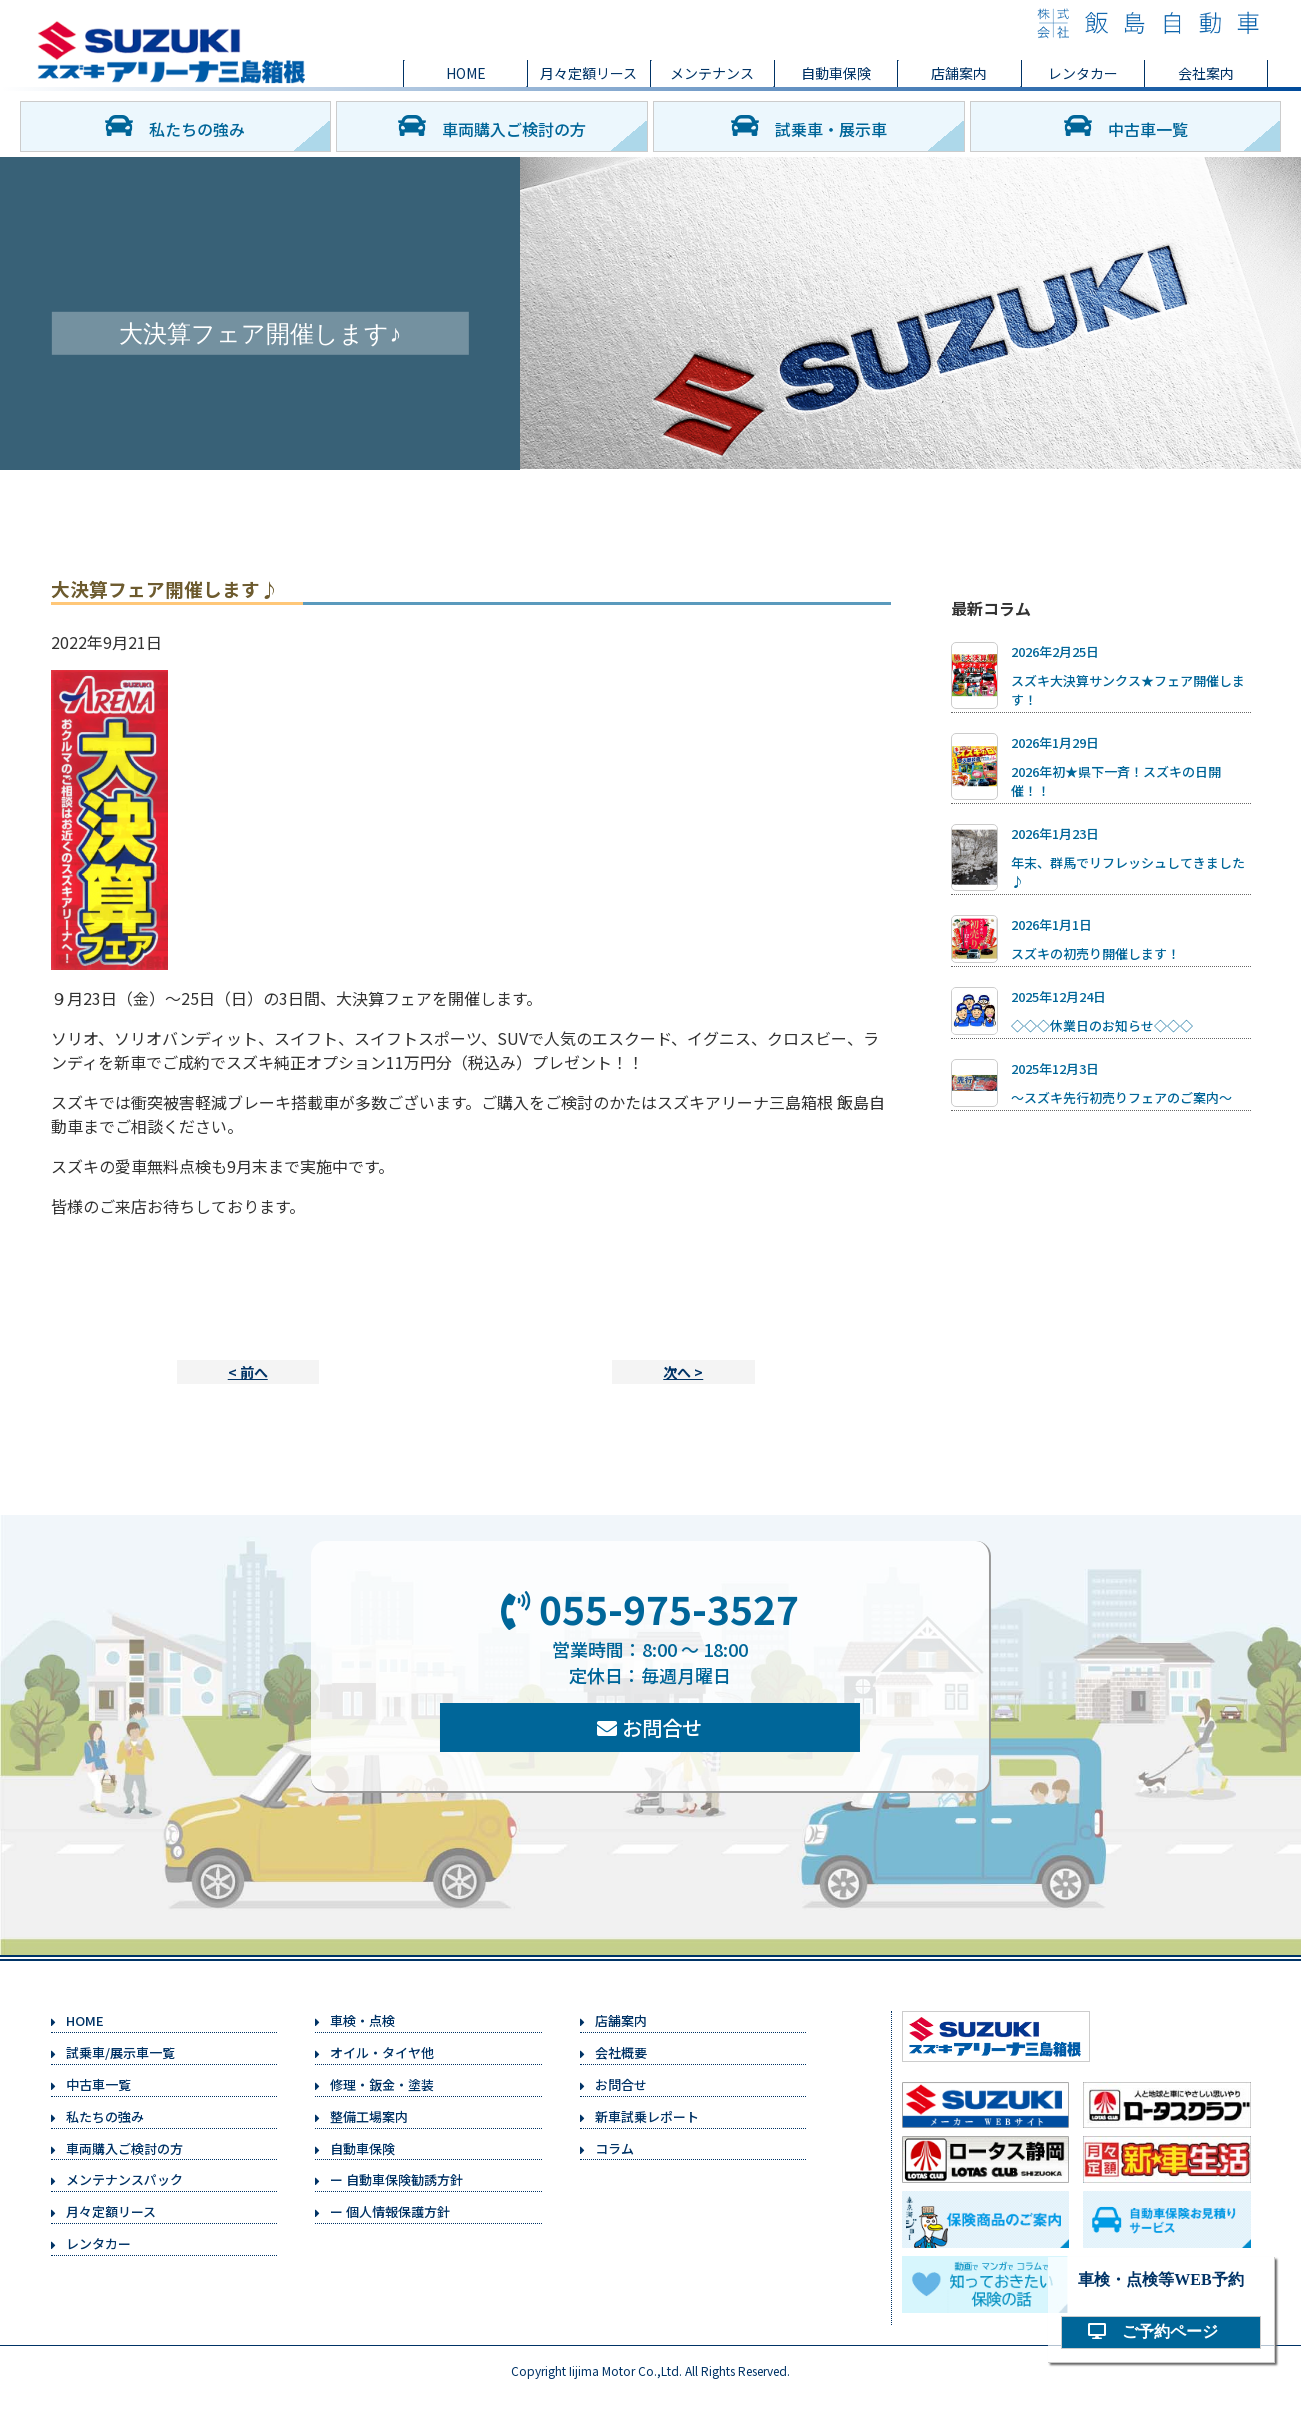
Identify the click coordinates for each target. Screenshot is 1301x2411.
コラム (614, 2148)
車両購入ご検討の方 (492, 126)
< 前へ (248, 1372)
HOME (466, 73)
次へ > (683, 1372)
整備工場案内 (369, 2116)
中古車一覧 (1126, 126)
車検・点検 (362, 2020)
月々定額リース (588, 73)
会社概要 (621, 2052)
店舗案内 (959, 73)
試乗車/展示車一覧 (120, 2052)
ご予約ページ (1161, 2331)
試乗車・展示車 (809, 126)
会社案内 (1206, 73)
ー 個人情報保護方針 (390, 2211)
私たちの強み (175, 126)
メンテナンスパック (124, 2179)
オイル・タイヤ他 (382, 2052)
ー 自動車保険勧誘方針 (396, 2179)
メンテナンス (712, 73)
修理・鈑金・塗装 (382, 2084)
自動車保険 (836, 73)
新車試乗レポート (647, 2116)
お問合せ (649, 1727)
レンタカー (1083, 73)
